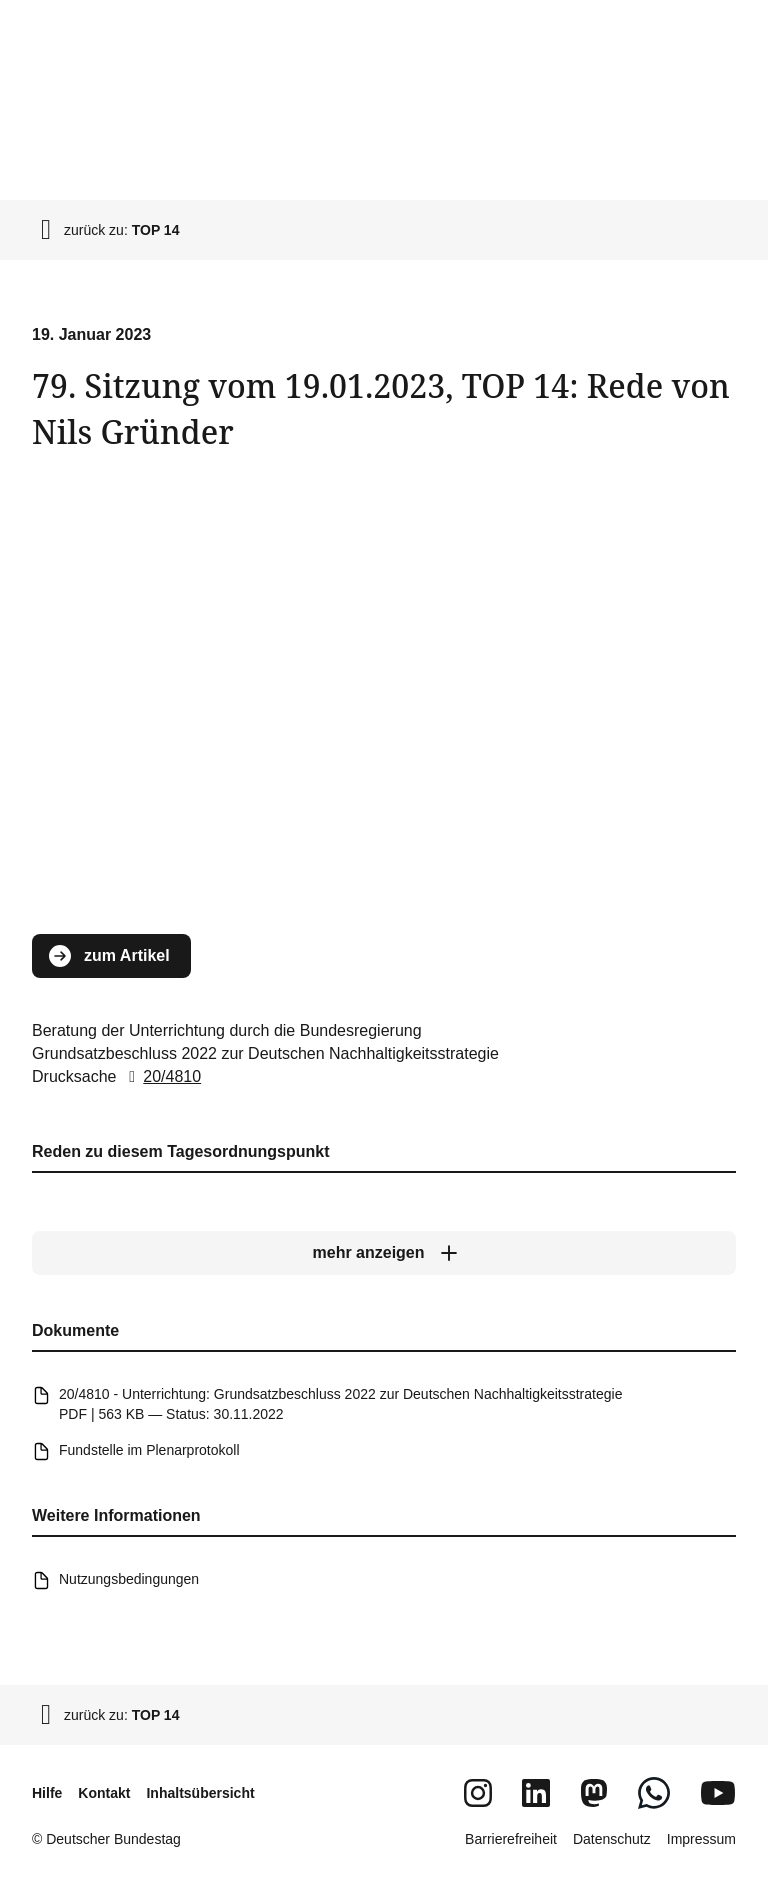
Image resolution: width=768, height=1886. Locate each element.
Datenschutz (612, 1839)
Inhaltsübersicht (200, 1793)
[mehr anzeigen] (384, 1253)
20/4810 (161, 1076)
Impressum (701, 1839)
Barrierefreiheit (511, 1839)
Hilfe (47, 1793)
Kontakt (104, 1793)
